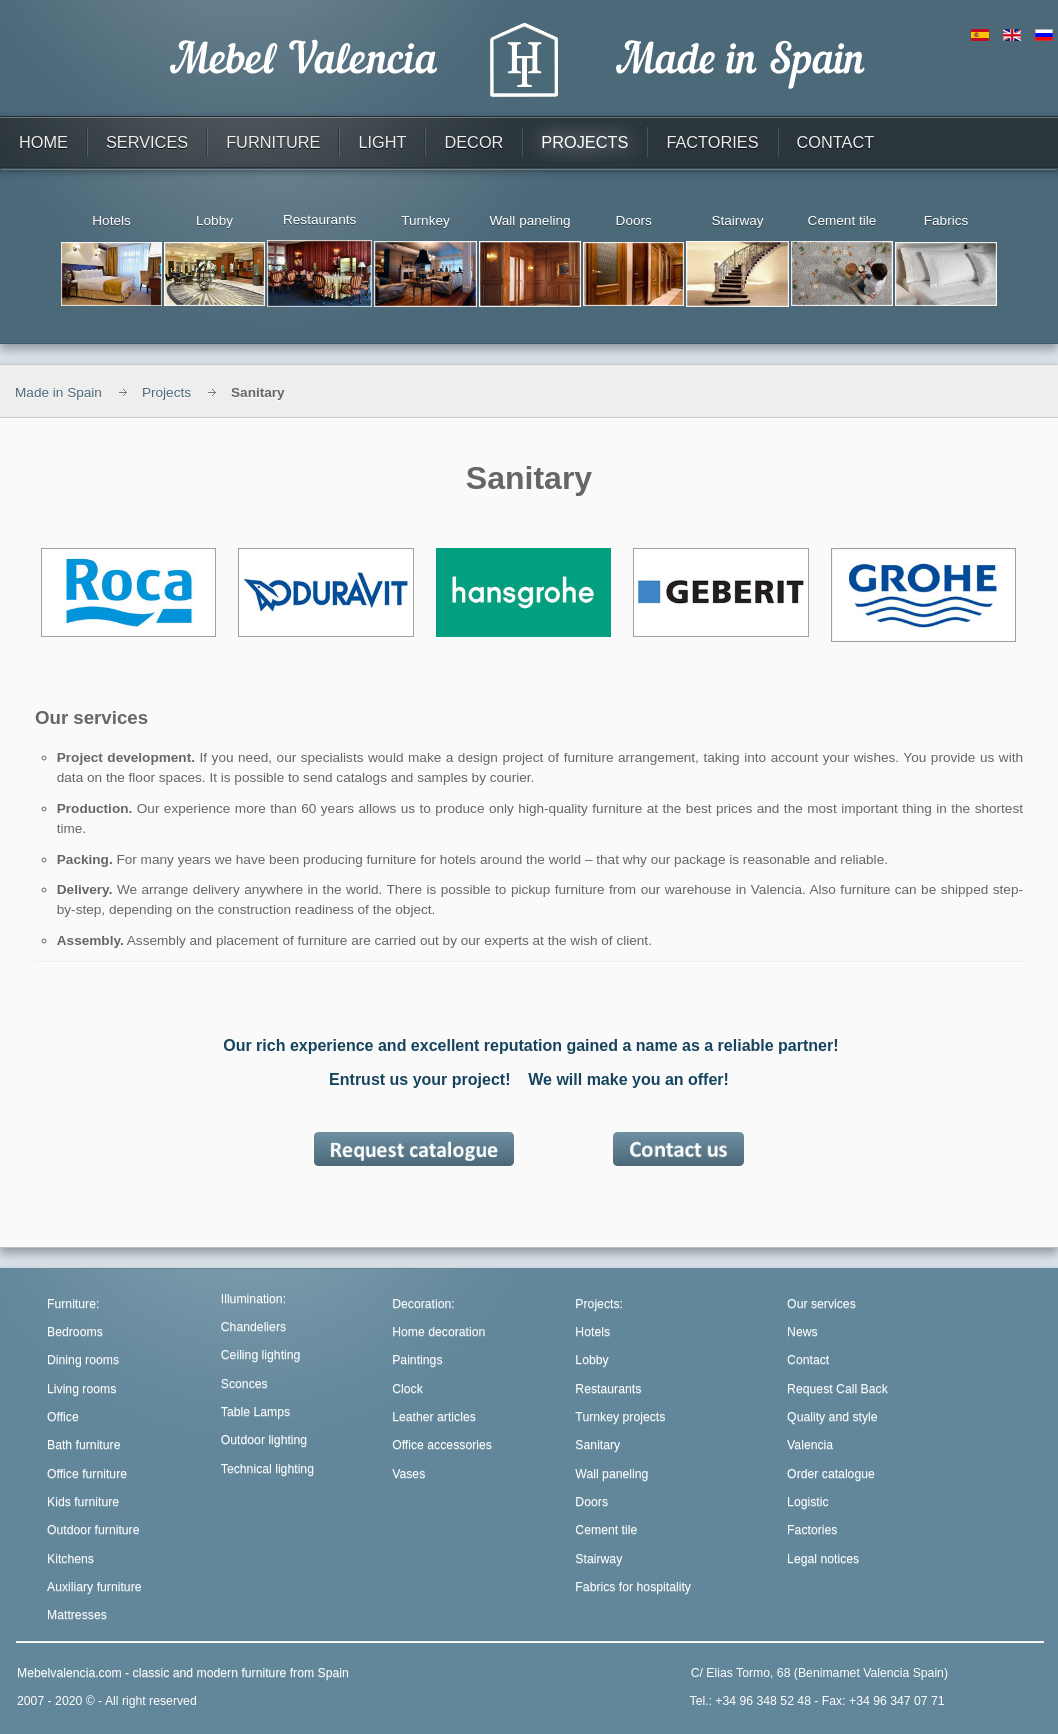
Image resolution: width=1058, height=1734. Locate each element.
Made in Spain (58, 392)
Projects (166, 392)
